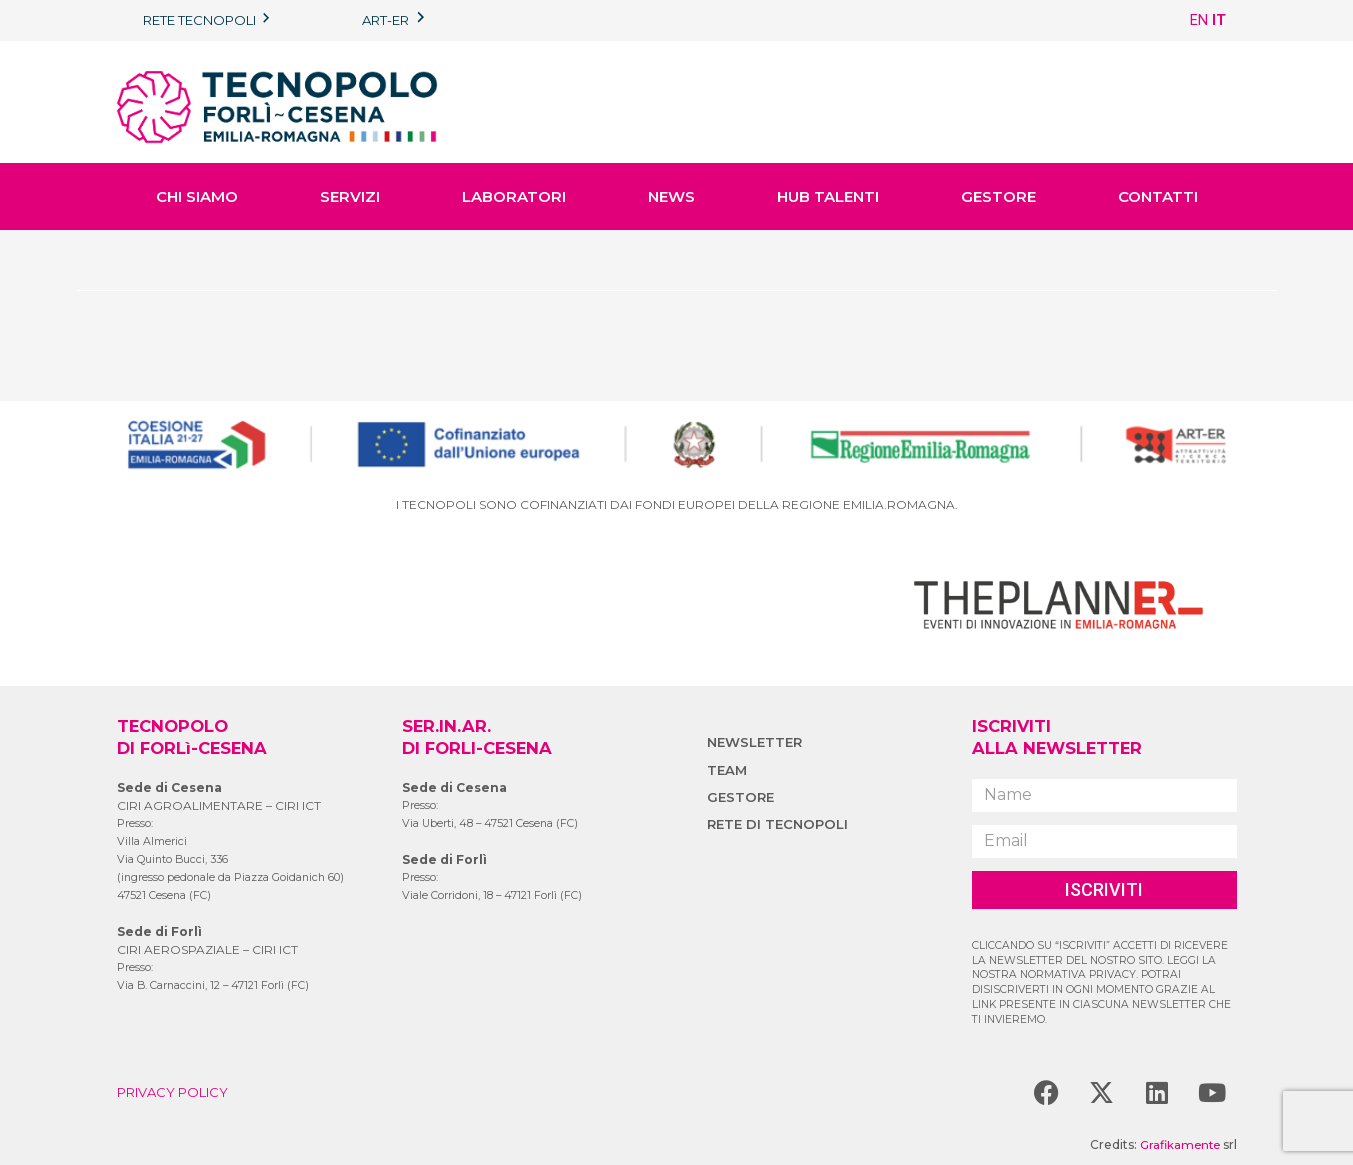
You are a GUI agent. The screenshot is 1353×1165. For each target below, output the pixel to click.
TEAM (728, 770)
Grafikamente (1177, 1144)
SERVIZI (350, 196)
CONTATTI (1158, 196)
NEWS (671, 196)
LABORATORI (514, 196)
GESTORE (998, 196)
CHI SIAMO (197, 196)
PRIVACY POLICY (177, 1092)
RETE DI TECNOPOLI (780, 824)
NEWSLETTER (757, 742)
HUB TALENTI (828, 196)
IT (1219, 20)
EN (1199, 20)
